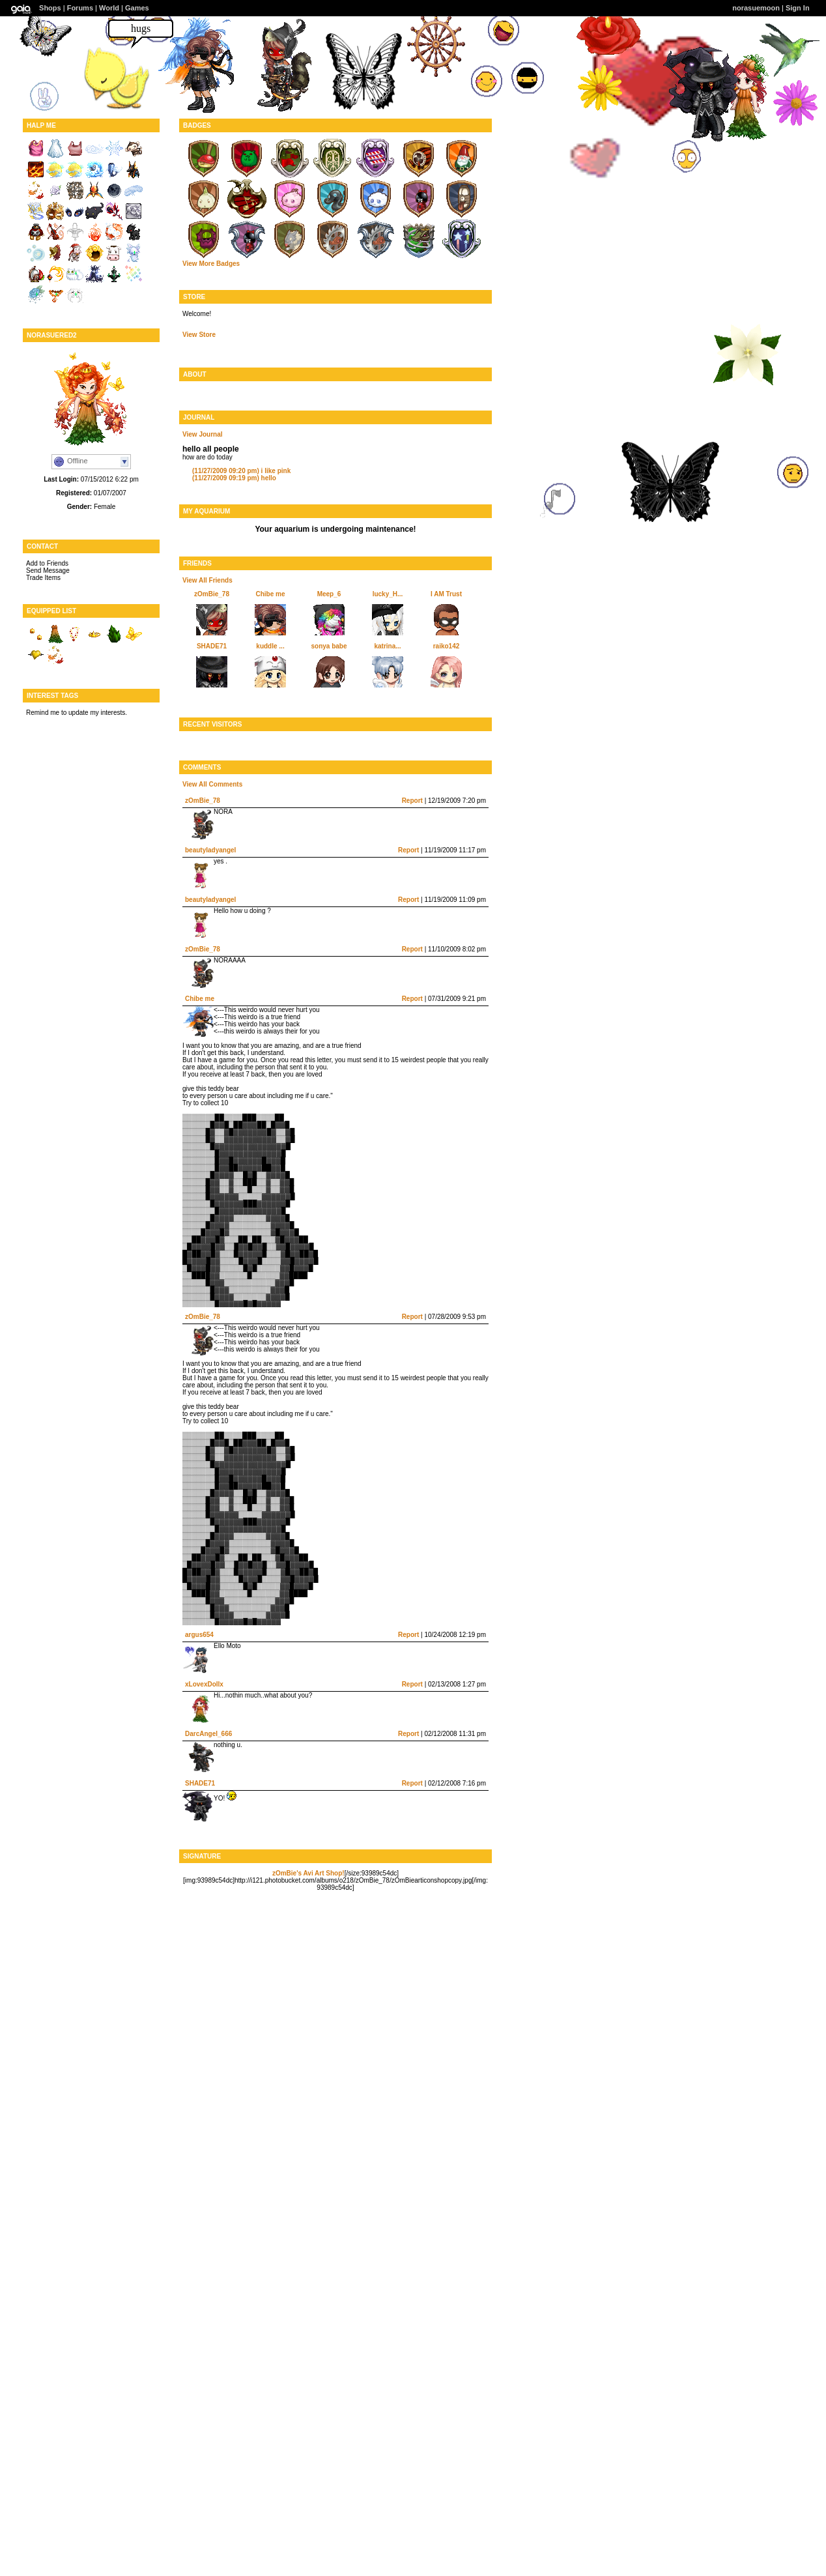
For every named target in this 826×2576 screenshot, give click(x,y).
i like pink (241, 470)
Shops (50, 8)
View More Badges (211, 263)
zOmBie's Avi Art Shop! (308, 1873)
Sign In (798, 8)
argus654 (199, 1634)
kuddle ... (270, 646)
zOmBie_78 (211, 594)
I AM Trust (446, 594)
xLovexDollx (204, 1684)
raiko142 (446, 646)
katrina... (387, 646)
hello (234, 478)
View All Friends (207, 580)
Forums (80, 8)
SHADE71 (212, 646)
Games (137, 8)
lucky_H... (388, 594)
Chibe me (270, 594)
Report (412, 800)
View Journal (202, 434)
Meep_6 (329, 594)
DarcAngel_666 (208, 1733)
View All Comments (212, 784)
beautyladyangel (210, 850)
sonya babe (329, 646)
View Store (199, 334)
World (109, 8)
